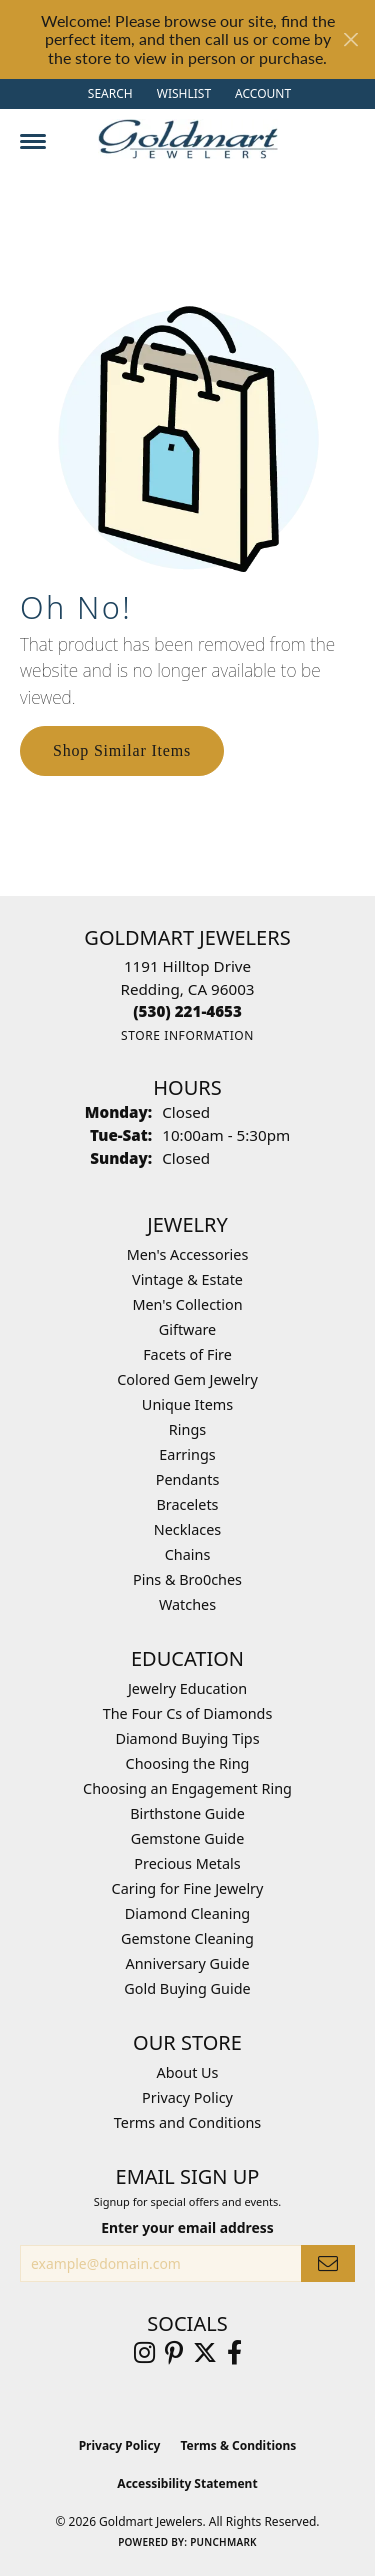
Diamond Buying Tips (187, 1738)
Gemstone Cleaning (187, 1938)
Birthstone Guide (187, 1813)
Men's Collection (187, 1304)
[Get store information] (187, 1035)
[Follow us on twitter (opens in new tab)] (205, 2353)
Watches (187, 1604)
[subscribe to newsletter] (328, 2263)
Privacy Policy (187, 2097)
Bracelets (187, 1504)
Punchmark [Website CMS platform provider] (223, 2542)
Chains (188, 1554)
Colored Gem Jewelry (187, 1379)
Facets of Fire (187, 1354)
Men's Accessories (188, 1254)
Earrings (187, 1454)
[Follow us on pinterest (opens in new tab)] (174, 2353)
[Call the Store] (187, 1011)
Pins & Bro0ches (187, 1579)
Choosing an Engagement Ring (187, 1788)
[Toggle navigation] (33, 141)
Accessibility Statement (187, 2483)
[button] (108, 94)
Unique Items (187, 1404)
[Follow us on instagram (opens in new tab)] (144, 2353)
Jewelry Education (187, 1688)
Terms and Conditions (187, 2122)
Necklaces (187, 1529)
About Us (188, 2072)
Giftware (188, 1329)
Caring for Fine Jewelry (188, 1888)
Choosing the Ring (188, 1763)
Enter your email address (187, 2227)
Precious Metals (187, 1863)
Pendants (188, 1479)
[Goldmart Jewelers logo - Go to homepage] (188, 139)
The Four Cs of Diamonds (188, 1713)
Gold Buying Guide (187, 1988)
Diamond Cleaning (187, 1913)
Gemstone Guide (188, 1838)
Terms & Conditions (238, 2445)
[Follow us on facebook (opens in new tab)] (234, 2353)
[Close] (350, 39)
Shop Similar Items (122, 750)
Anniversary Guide (187, 1963)
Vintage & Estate (187, 1279)
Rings (187, 1429)
